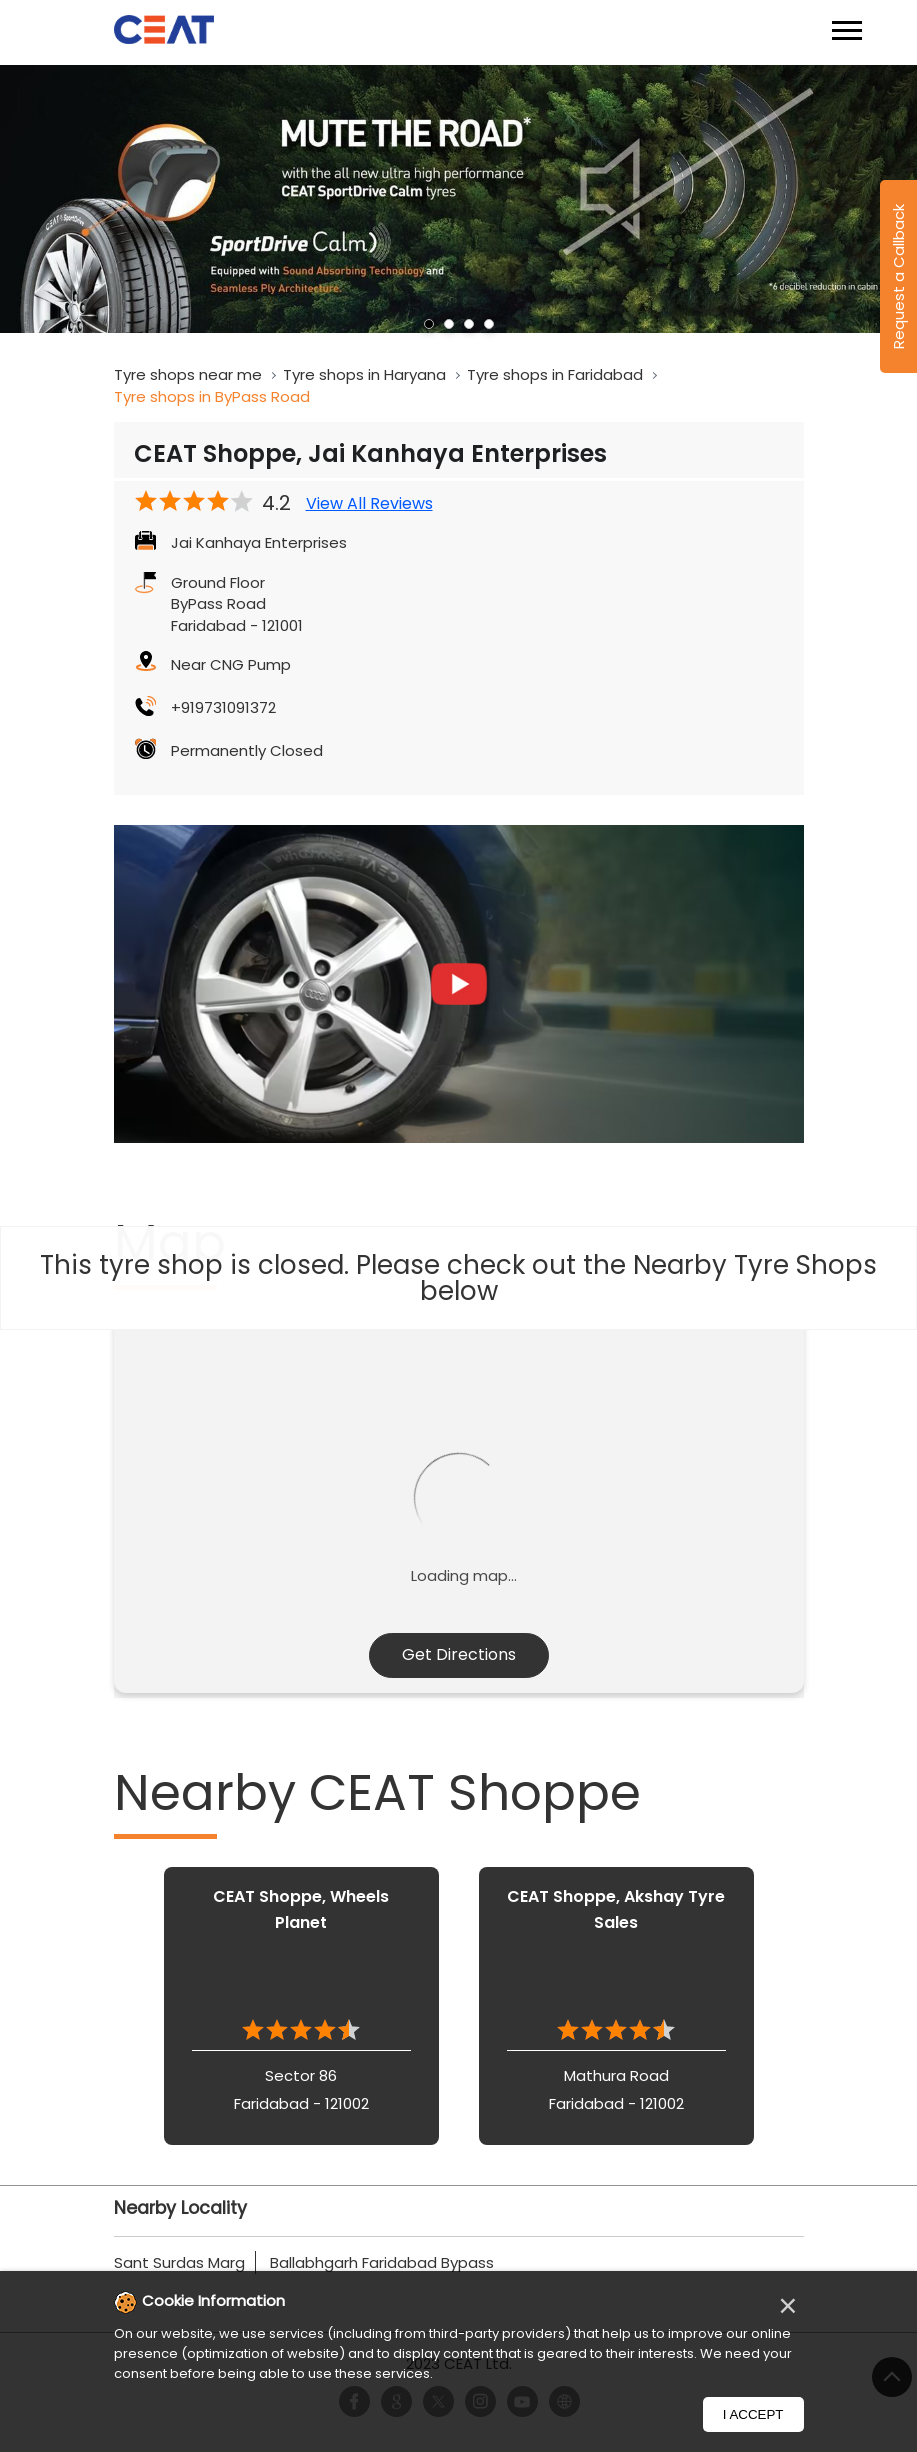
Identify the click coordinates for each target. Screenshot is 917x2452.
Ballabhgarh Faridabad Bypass (382, 2262)
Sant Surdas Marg (179, 2262)
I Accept (753, 2414)
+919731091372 (223, 707)
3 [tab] (469, 324)
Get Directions (459, 1654)
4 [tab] (489, 324)
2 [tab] (449, 324)
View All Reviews (369, 504)
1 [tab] (429, 324)
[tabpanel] (458, 199)
